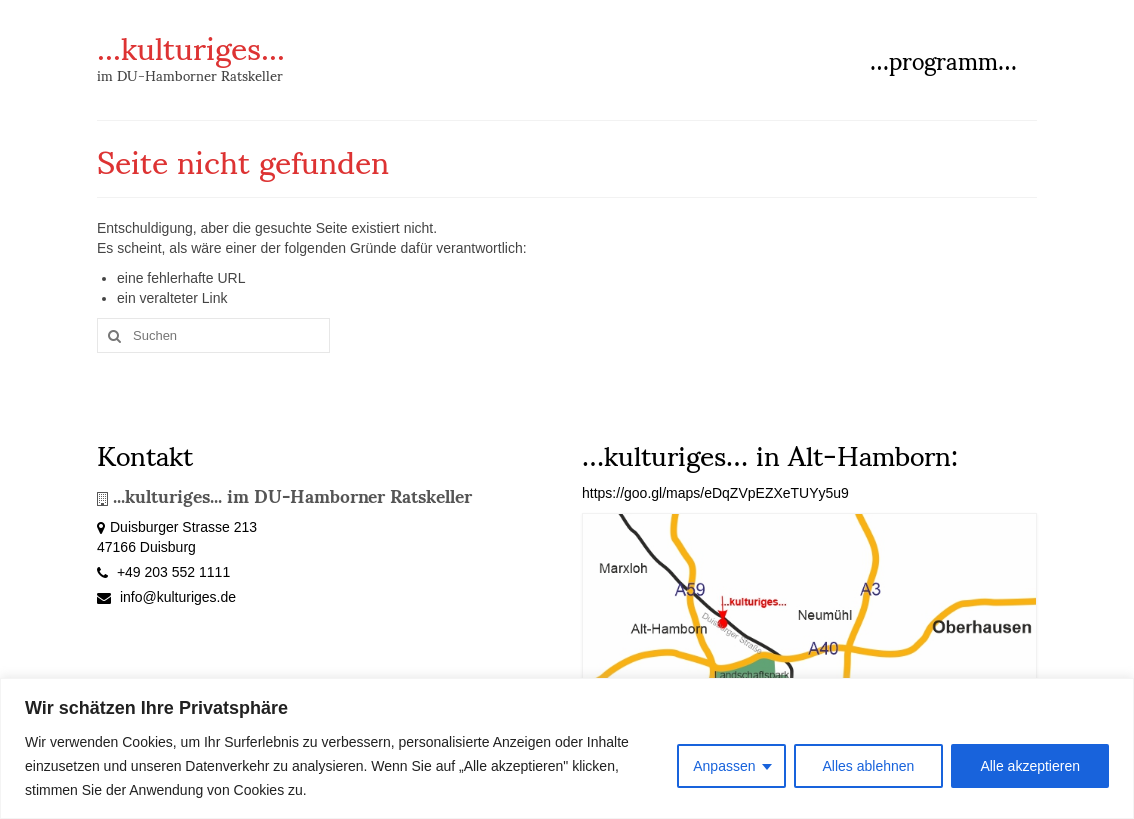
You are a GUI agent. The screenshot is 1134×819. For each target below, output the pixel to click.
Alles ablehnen (869, 766)
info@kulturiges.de (166, 597)
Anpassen (724, 766)
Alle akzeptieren (1030, 766)
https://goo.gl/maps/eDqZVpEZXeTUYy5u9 (715, 493)
